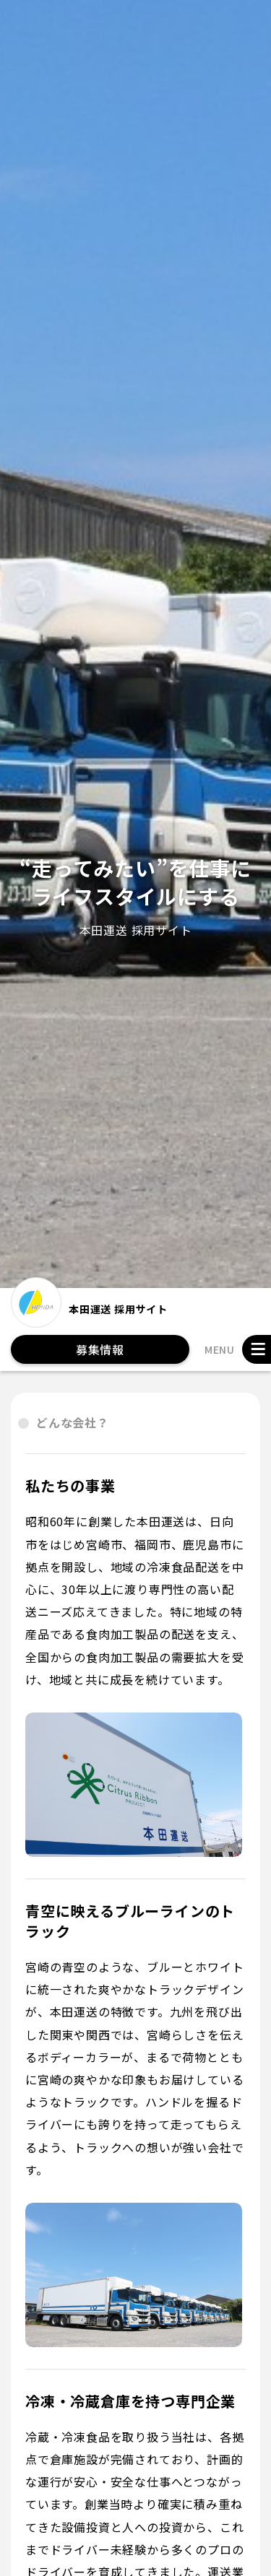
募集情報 (100, 1349)
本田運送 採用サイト (89, 1308)
